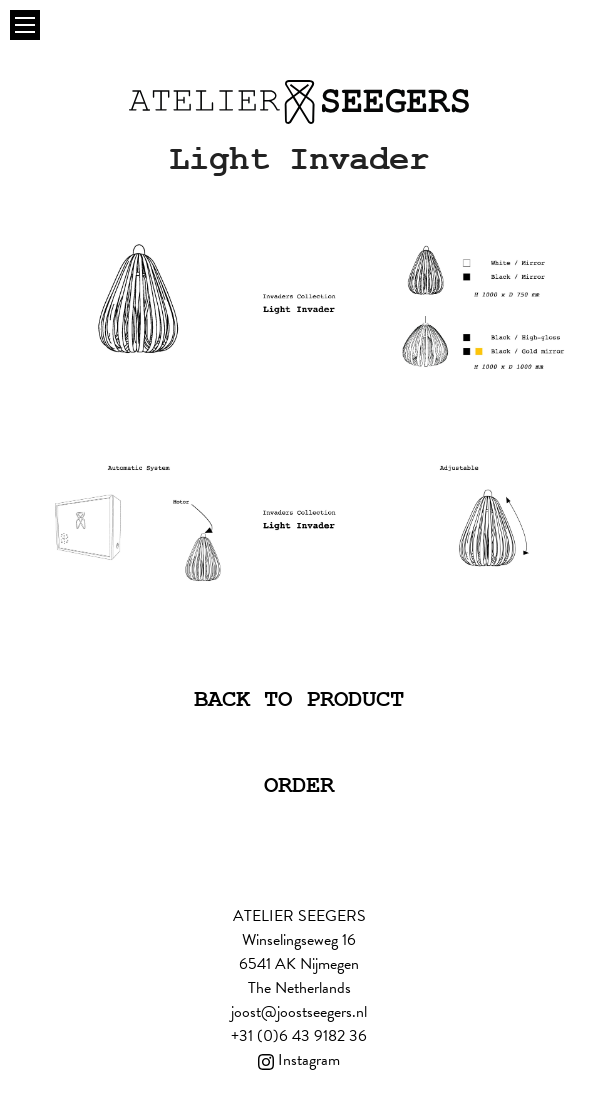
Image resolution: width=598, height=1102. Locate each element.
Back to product (299, 699)
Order (299, 785)
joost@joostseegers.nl (299, 1012)
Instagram (299, 1060)
